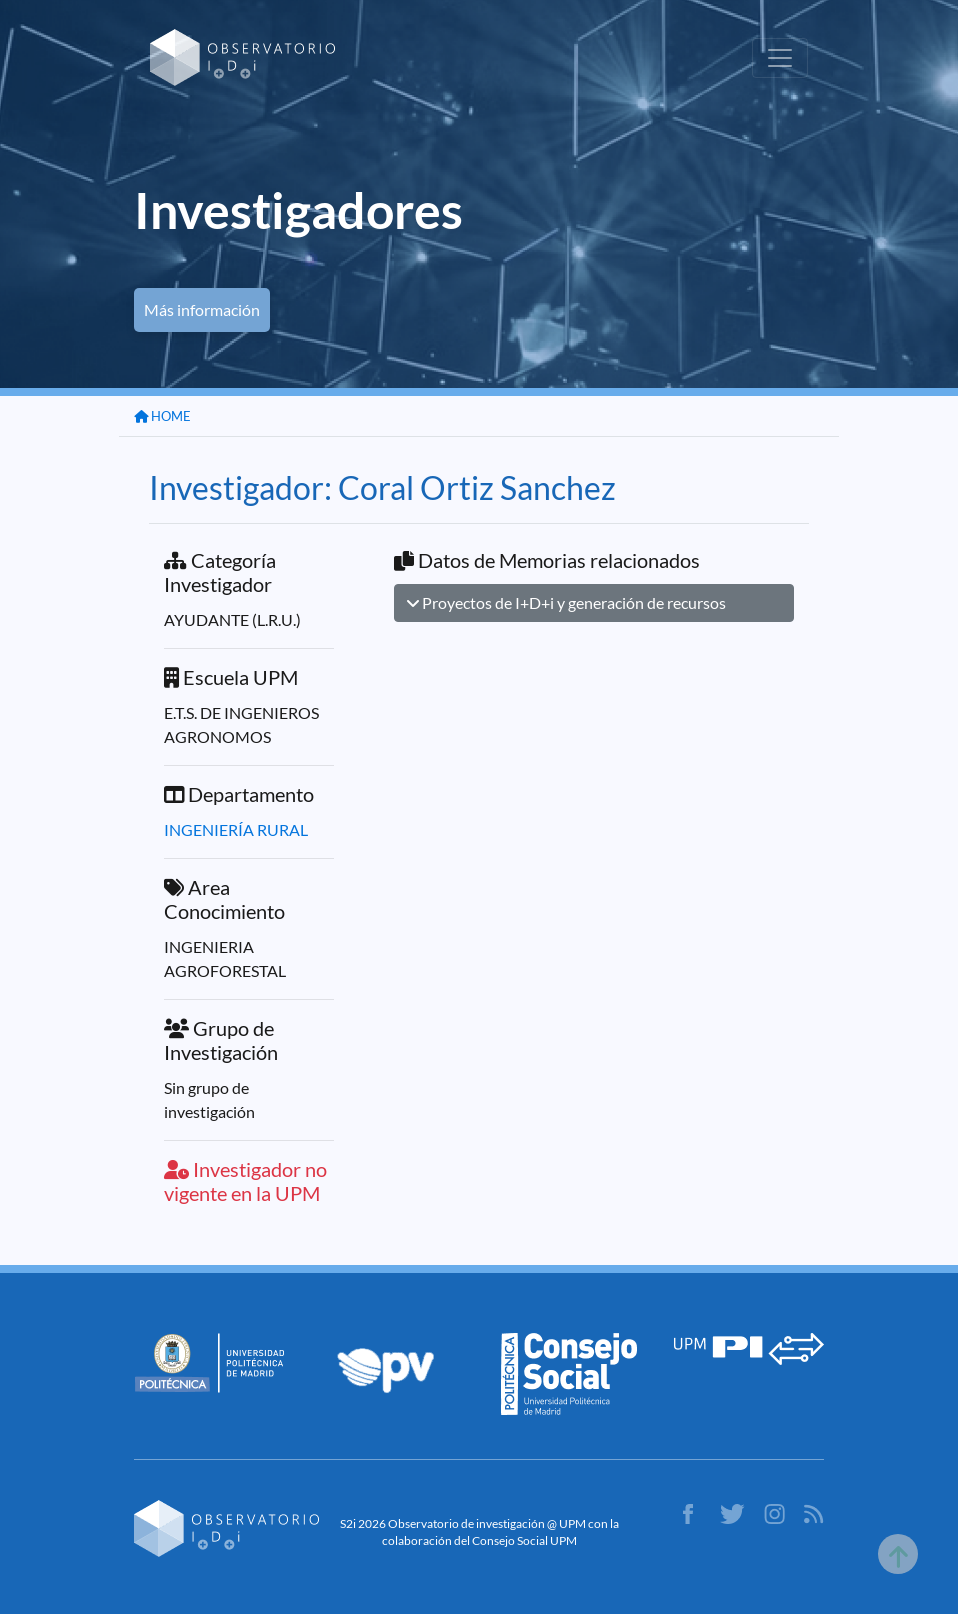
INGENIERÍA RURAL (236, 829)
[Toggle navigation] (780, 58)
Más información (202, 309)
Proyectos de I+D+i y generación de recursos (566, 602)
